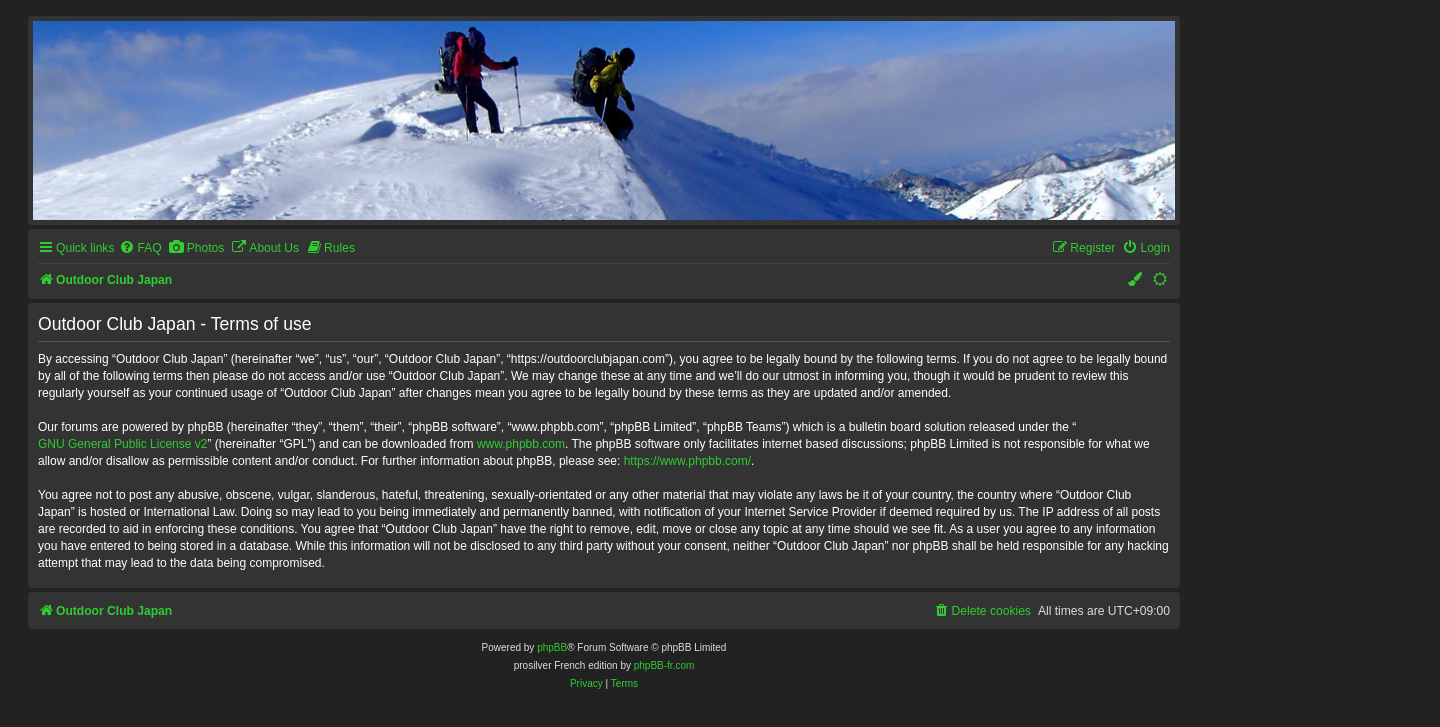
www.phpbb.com (521, 444)
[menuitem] (140, 248)
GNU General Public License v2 (122, 444)
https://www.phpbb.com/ (687, 461)
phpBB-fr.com (664, 665)
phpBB (552, 647)
